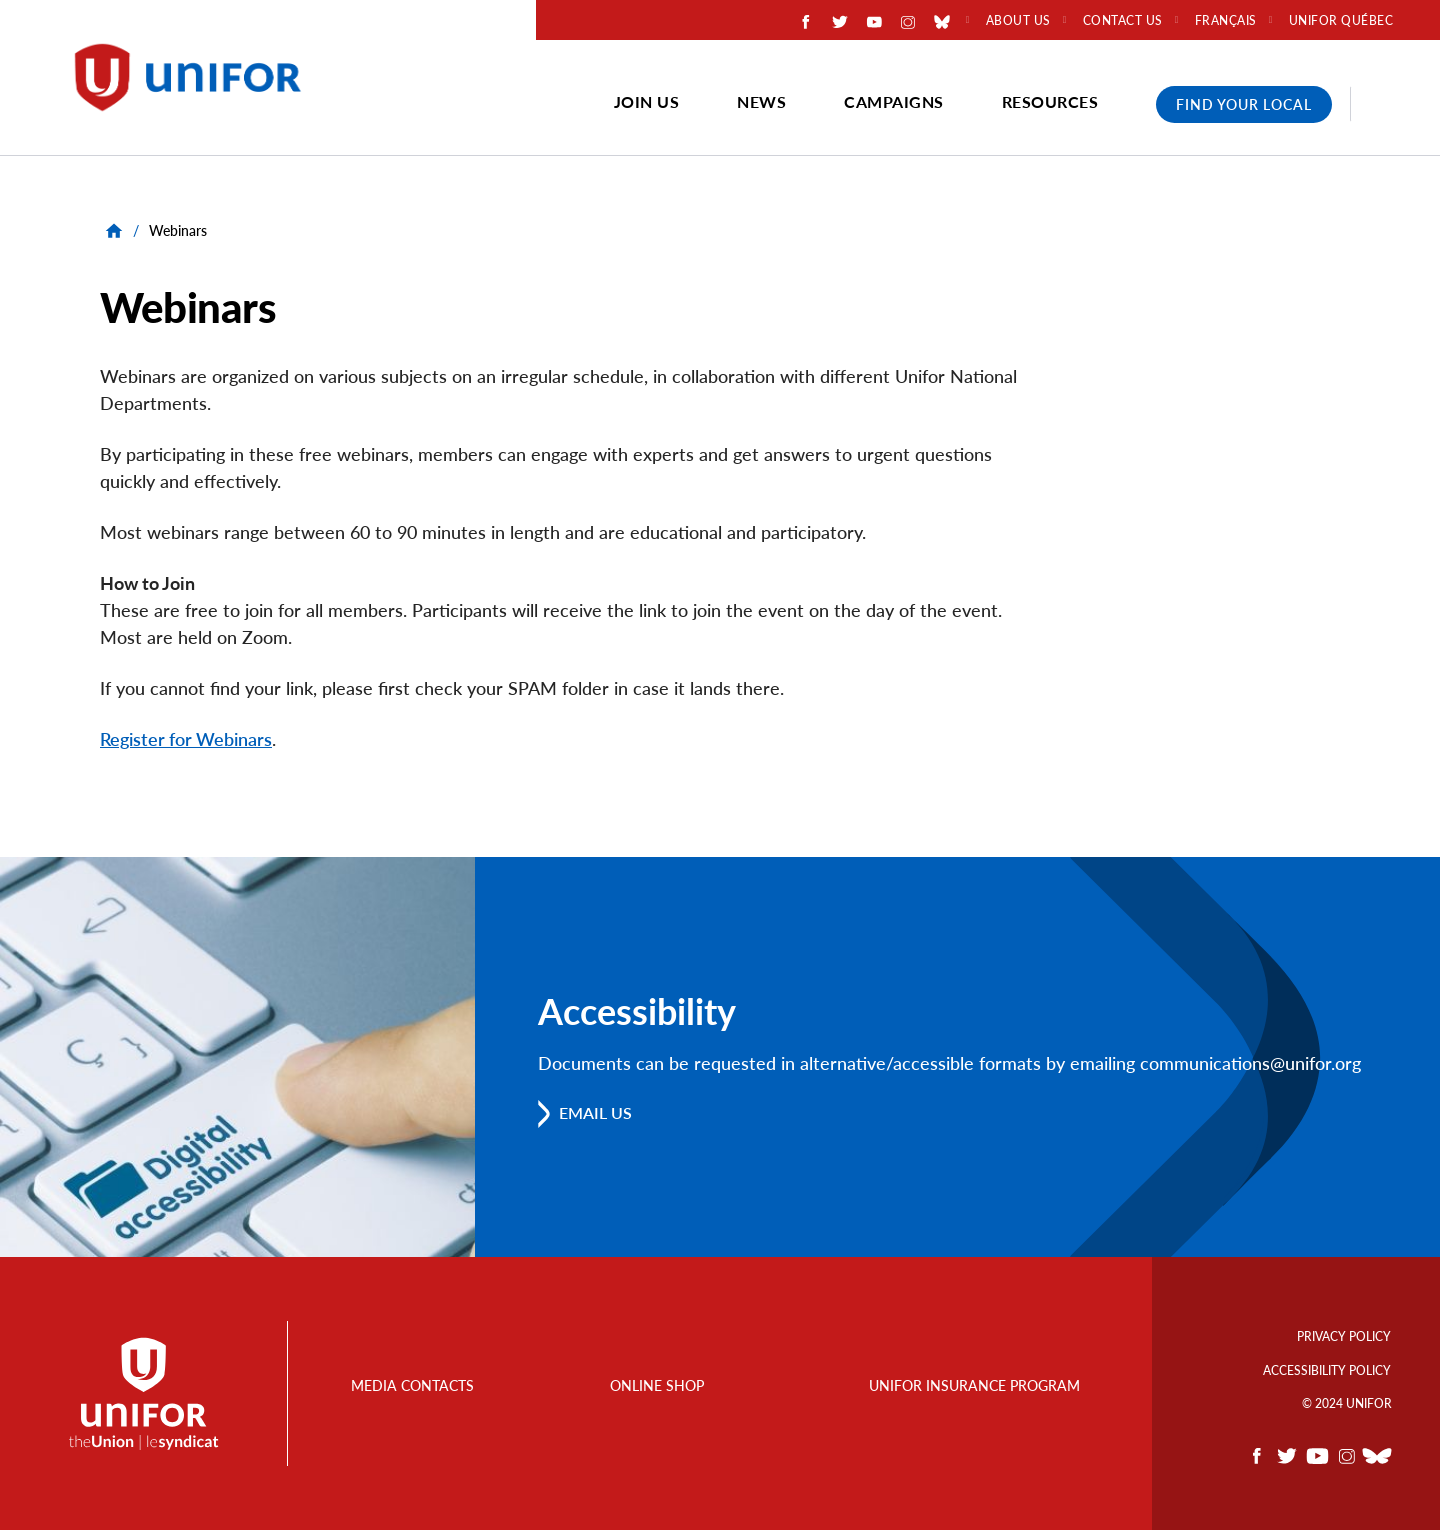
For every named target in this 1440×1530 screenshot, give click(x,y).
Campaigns (894, 101)
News (761, 101)
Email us (596, 1113)
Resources (1050, 101)
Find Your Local (1244, 104)
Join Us (647, 101)
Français (1226, 21)
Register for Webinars (186, 739)
